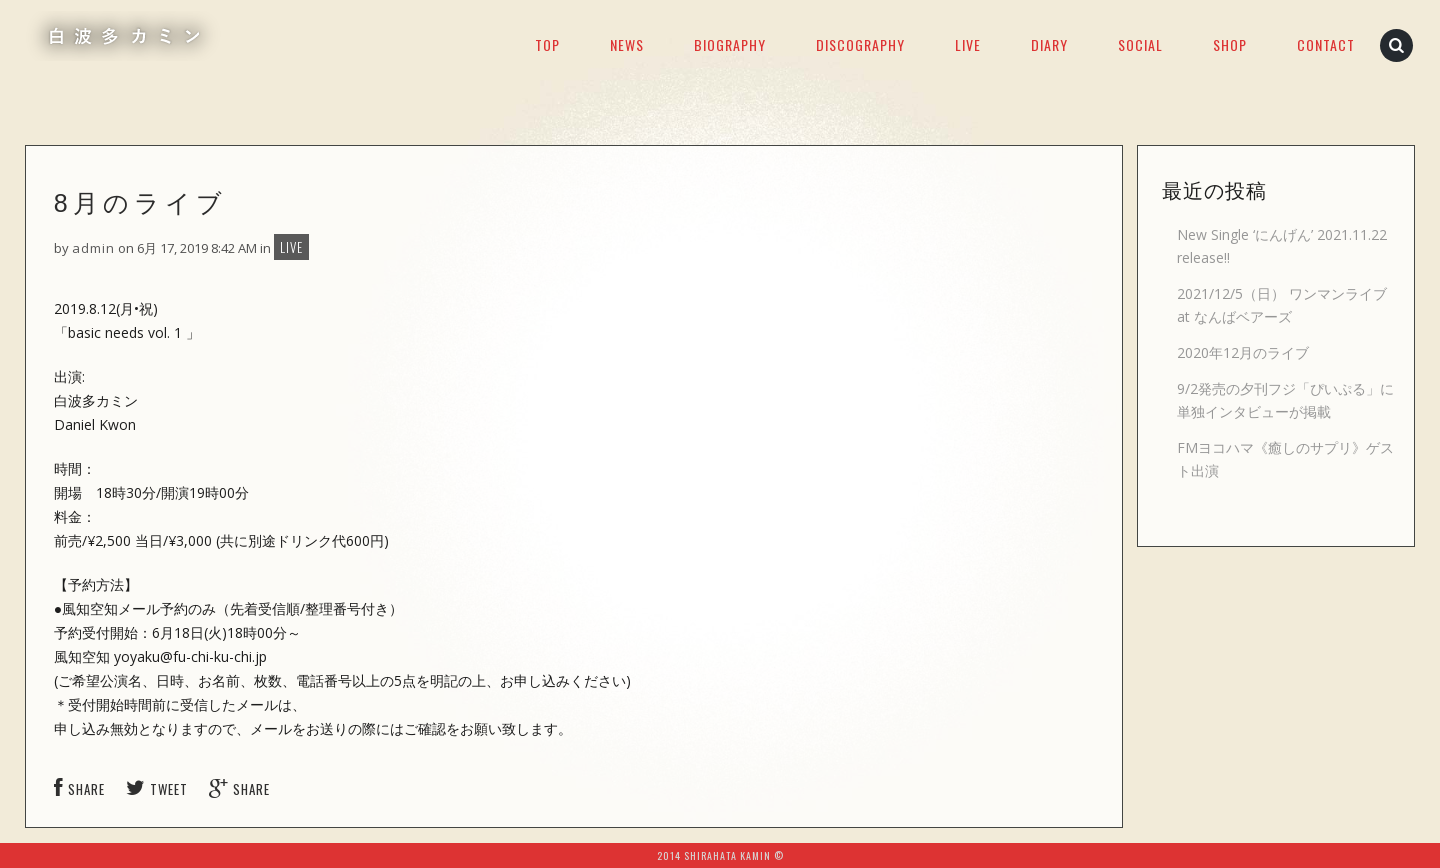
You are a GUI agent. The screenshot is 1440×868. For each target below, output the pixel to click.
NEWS (627, 44)
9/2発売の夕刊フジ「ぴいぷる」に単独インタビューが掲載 (1285, 400)
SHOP (1230, 44)
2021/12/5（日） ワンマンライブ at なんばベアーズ (1282, 305)
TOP (547, 44)
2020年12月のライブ (1243, 352)
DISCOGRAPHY (860, 44)
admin (93, 248)
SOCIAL (1140, 44)
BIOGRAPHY (730, 44)
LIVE (968, 44)
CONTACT (1326, 44)
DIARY (1049, 44)
